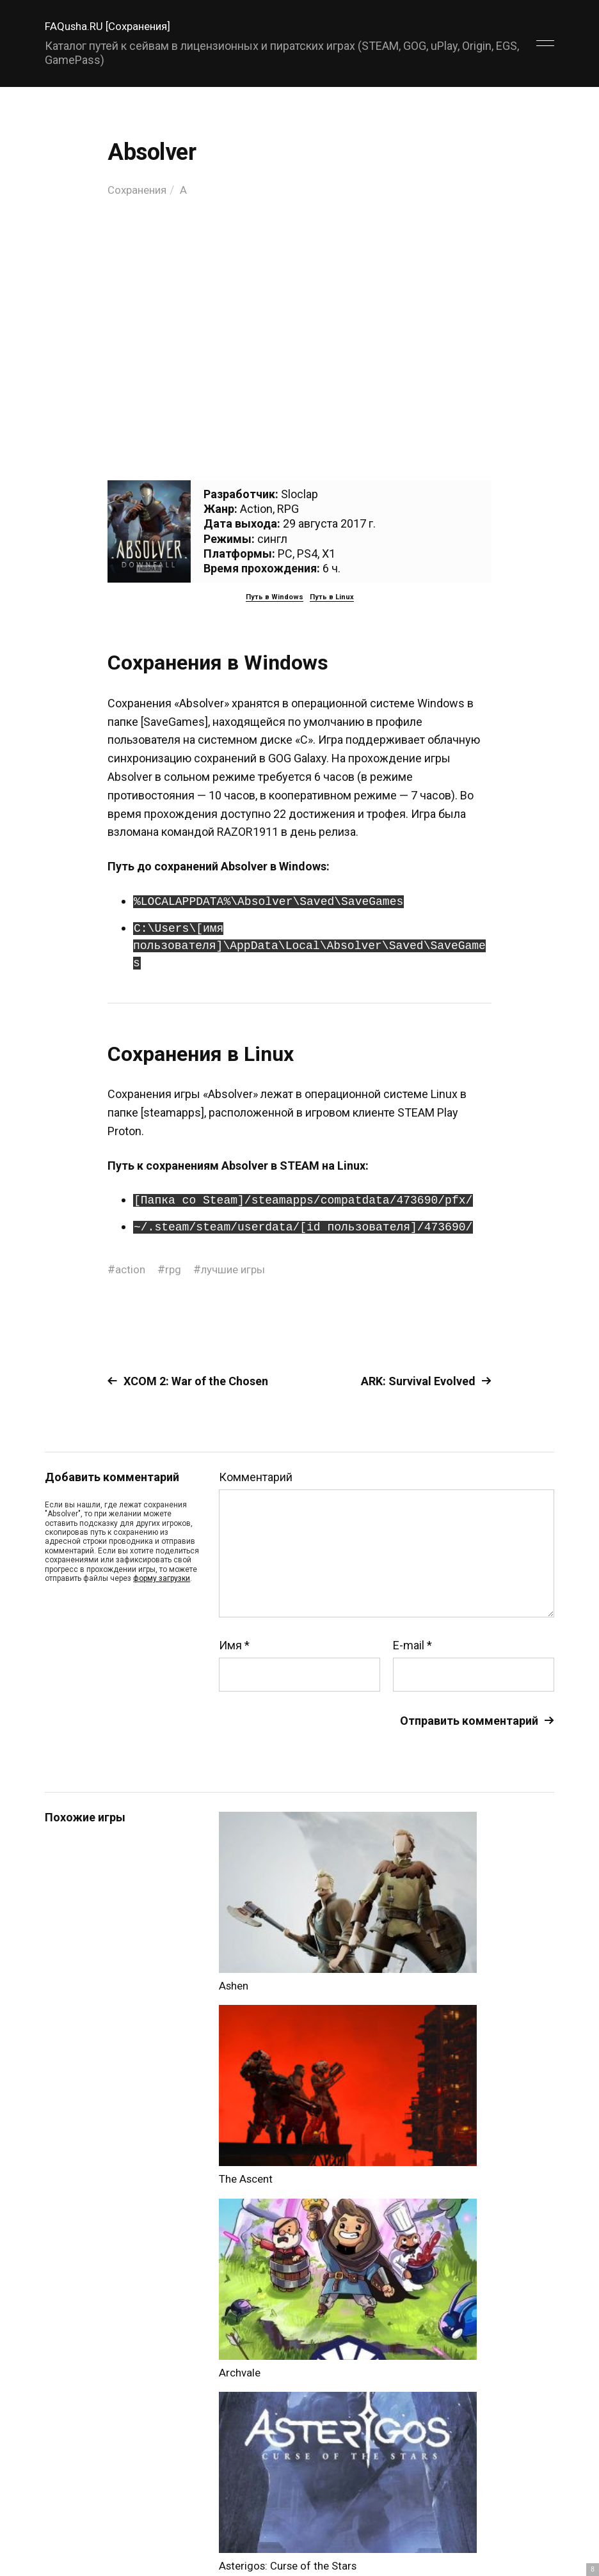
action (131, 1269)
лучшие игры (237, 1269)
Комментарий (255, 1476)
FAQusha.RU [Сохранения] (112, 26)
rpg (174, 1269)
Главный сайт (522, 2519)
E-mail (412, 1645)
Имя (234, 1645)
